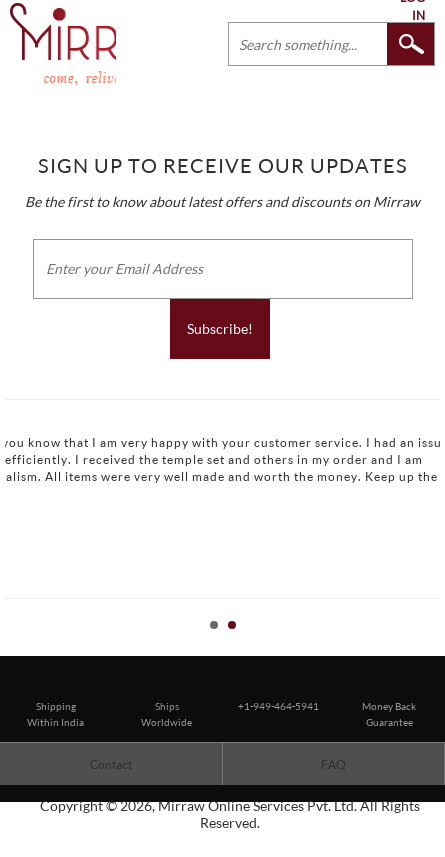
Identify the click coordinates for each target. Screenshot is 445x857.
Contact (111, 764)
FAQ (333, 764)
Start (420, 647)
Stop (435, 647)
